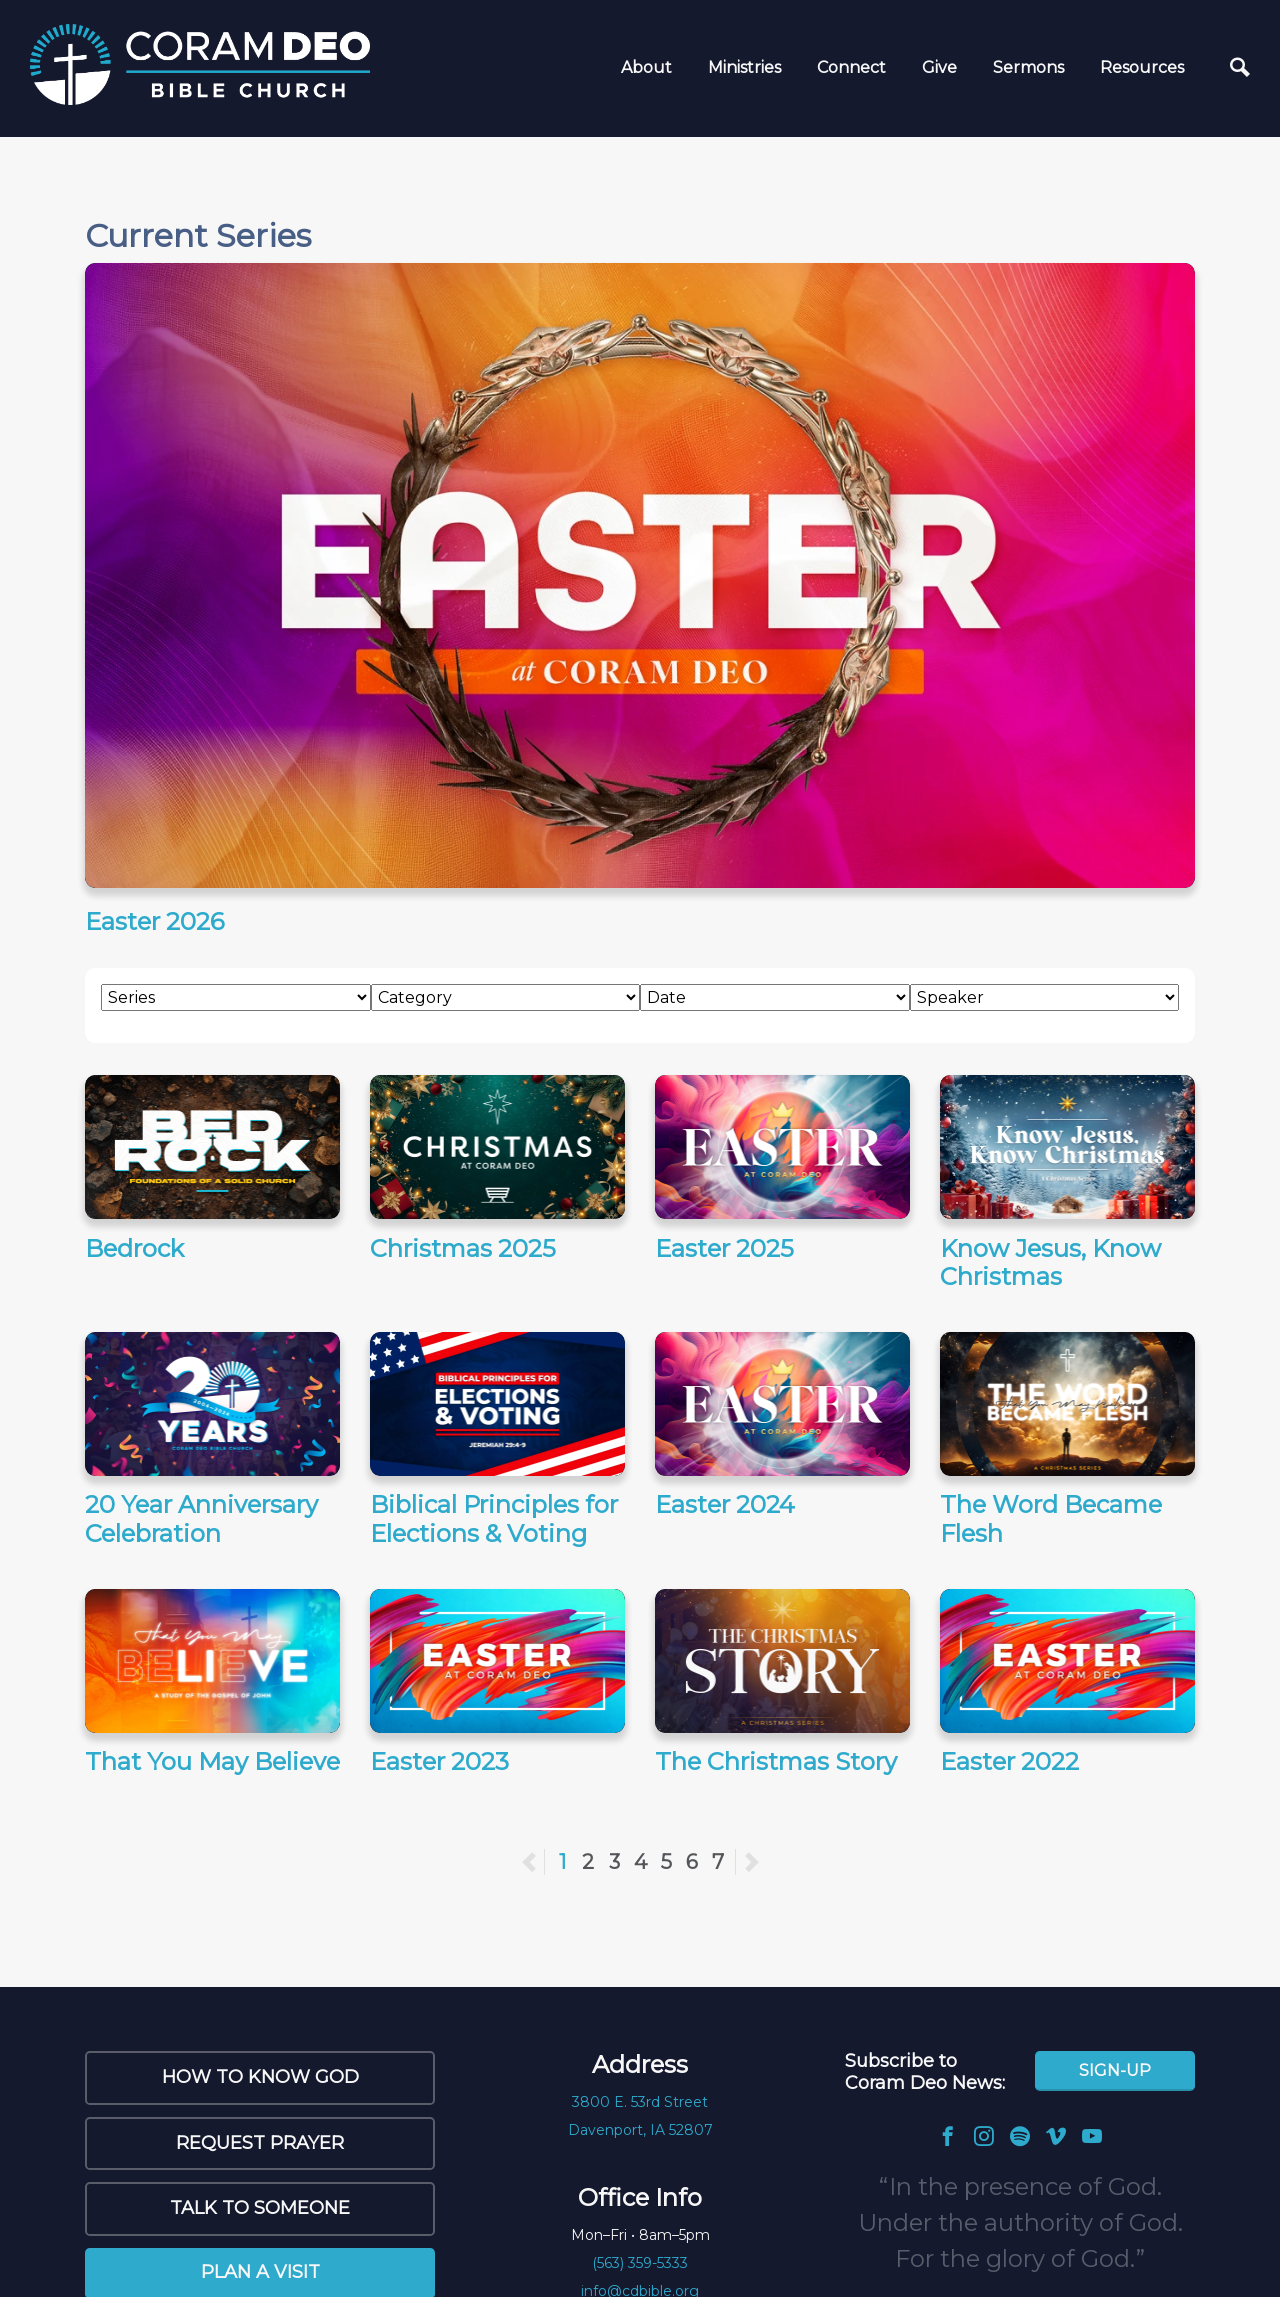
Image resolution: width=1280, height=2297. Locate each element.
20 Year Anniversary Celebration (201, 1519)
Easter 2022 (1009, 1761)
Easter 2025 (724, 1248)
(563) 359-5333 (640, 2263)
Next (751, 1862)
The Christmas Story (776, 1761)
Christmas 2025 (463, 1248)
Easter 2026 (154, 921)
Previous (544, 1862)
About (646, 67)
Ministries (744, 67)
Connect (851, 67)
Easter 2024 (725, 1504)
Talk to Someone (260, 2208)
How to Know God (260, 2077)
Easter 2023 (439, 1761)
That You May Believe (212, 1761)
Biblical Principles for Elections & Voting (494, 1519)
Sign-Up (1115, 2070)
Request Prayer (260, 2143)
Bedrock (134, 1248)
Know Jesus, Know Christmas (1050, 1263)
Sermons (1028, 67)
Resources (1142, 67)
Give (939, 67)
